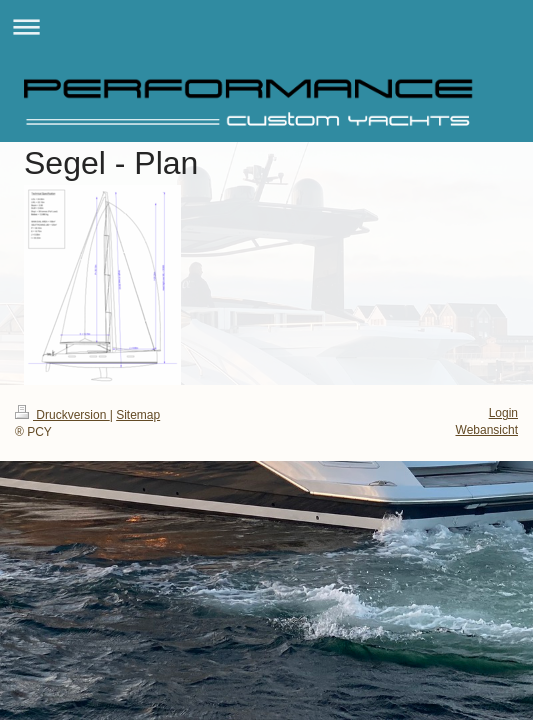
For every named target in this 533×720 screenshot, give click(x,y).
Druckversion (62, 415)
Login (503, 413)
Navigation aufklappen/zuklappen (266, 26)
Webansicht (487, 430)
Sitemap (138, 415)
